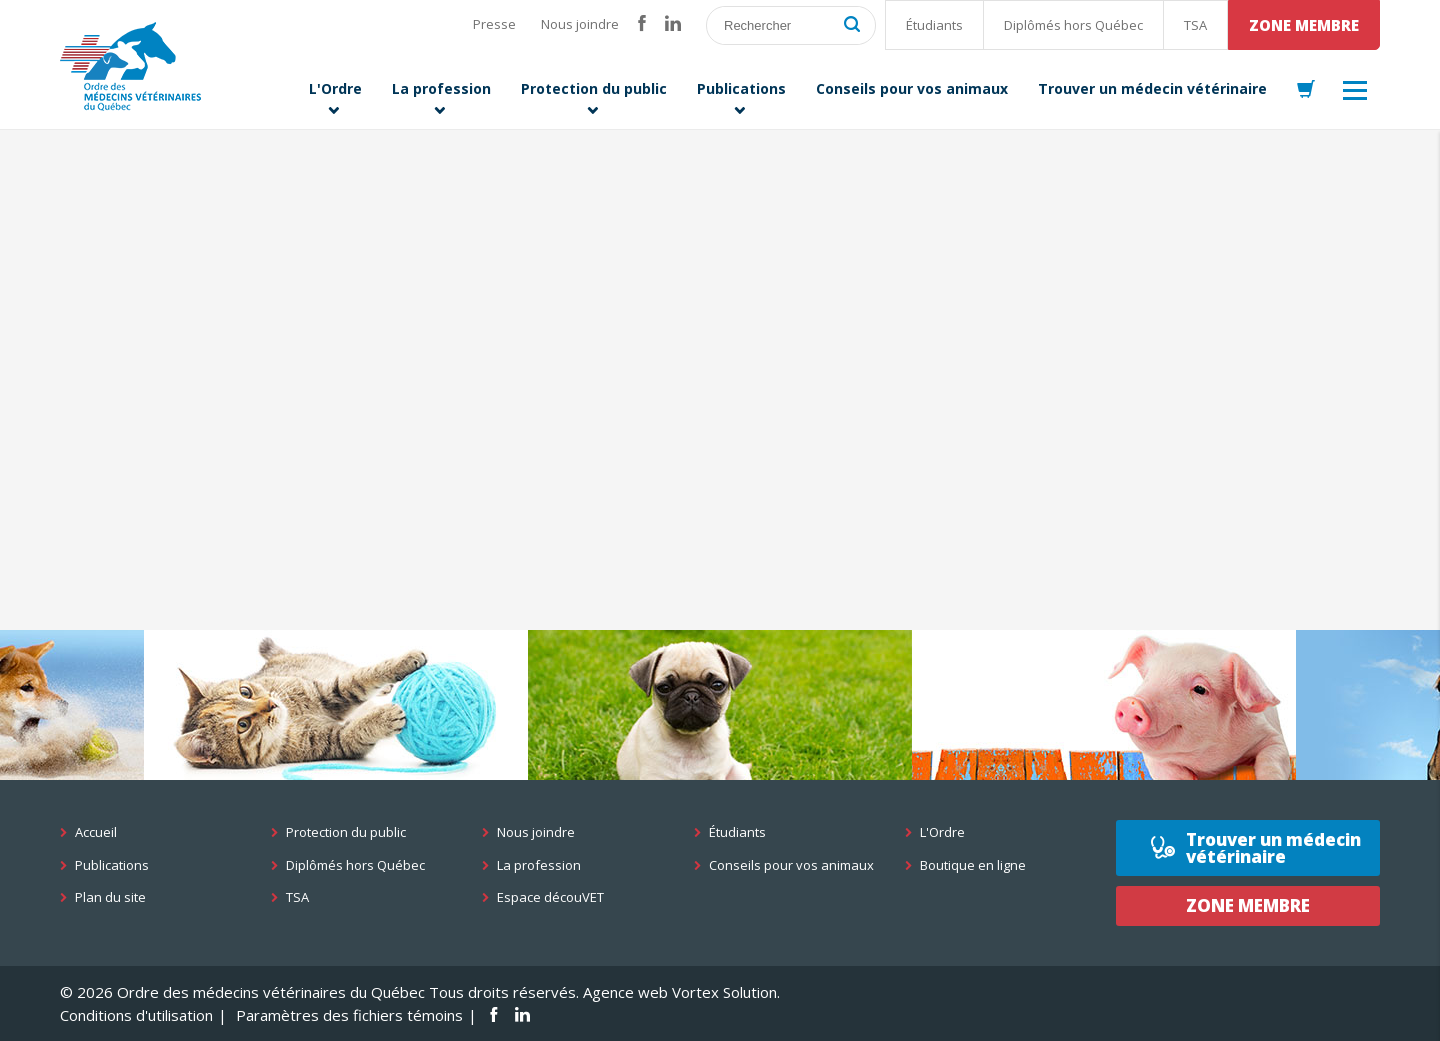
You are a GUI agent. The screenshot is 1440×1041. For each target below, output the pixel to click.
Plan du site (110, 897)
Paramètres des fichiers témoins (349, 1015)
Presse (494, 24)
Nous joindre (580, 24)
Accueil (96, 832)
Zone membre (1304, 25)
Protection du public (346, 832)
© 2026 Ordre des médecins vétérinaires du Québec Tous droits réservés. (319, 992)
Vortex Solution (724, 992)
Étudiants (934, 25)
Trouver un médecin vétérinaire (1273, 848)
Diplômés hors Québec (1073, 25)
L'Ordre (942, 832)
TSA (1195, 25)
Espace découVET (550, 897)
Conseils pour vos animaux (791, 865)
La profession (539, 865)
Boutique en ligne (973, 865)
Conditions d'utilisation (136, 1015)
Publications (112, 865)
